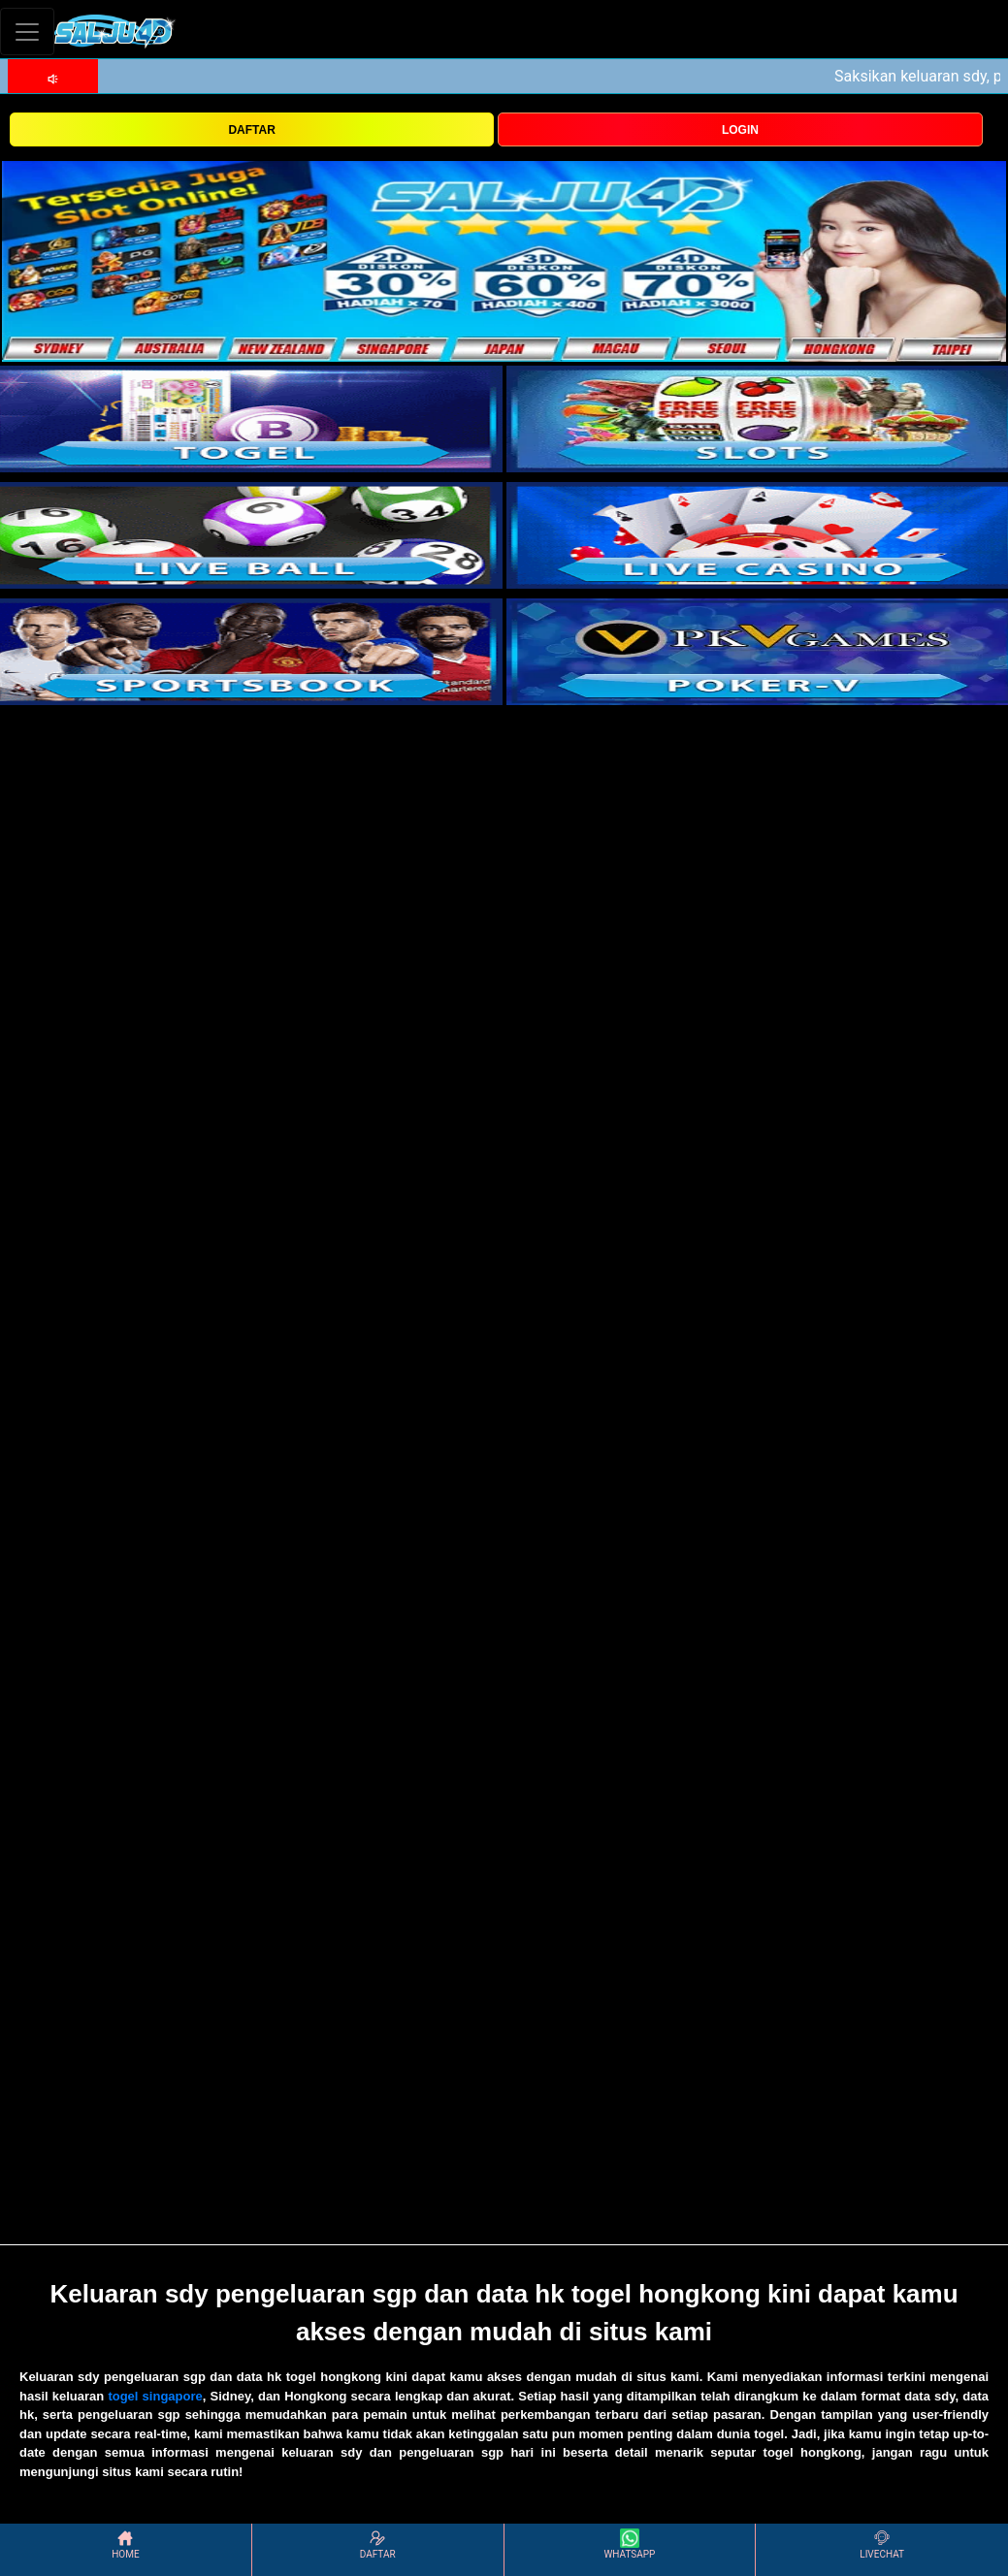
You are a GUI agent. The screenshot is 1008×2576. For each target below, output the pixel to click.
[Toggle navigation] (27, 31)
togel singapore (155, 2396)
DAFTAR (251, 130)
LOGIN (740, 130)
